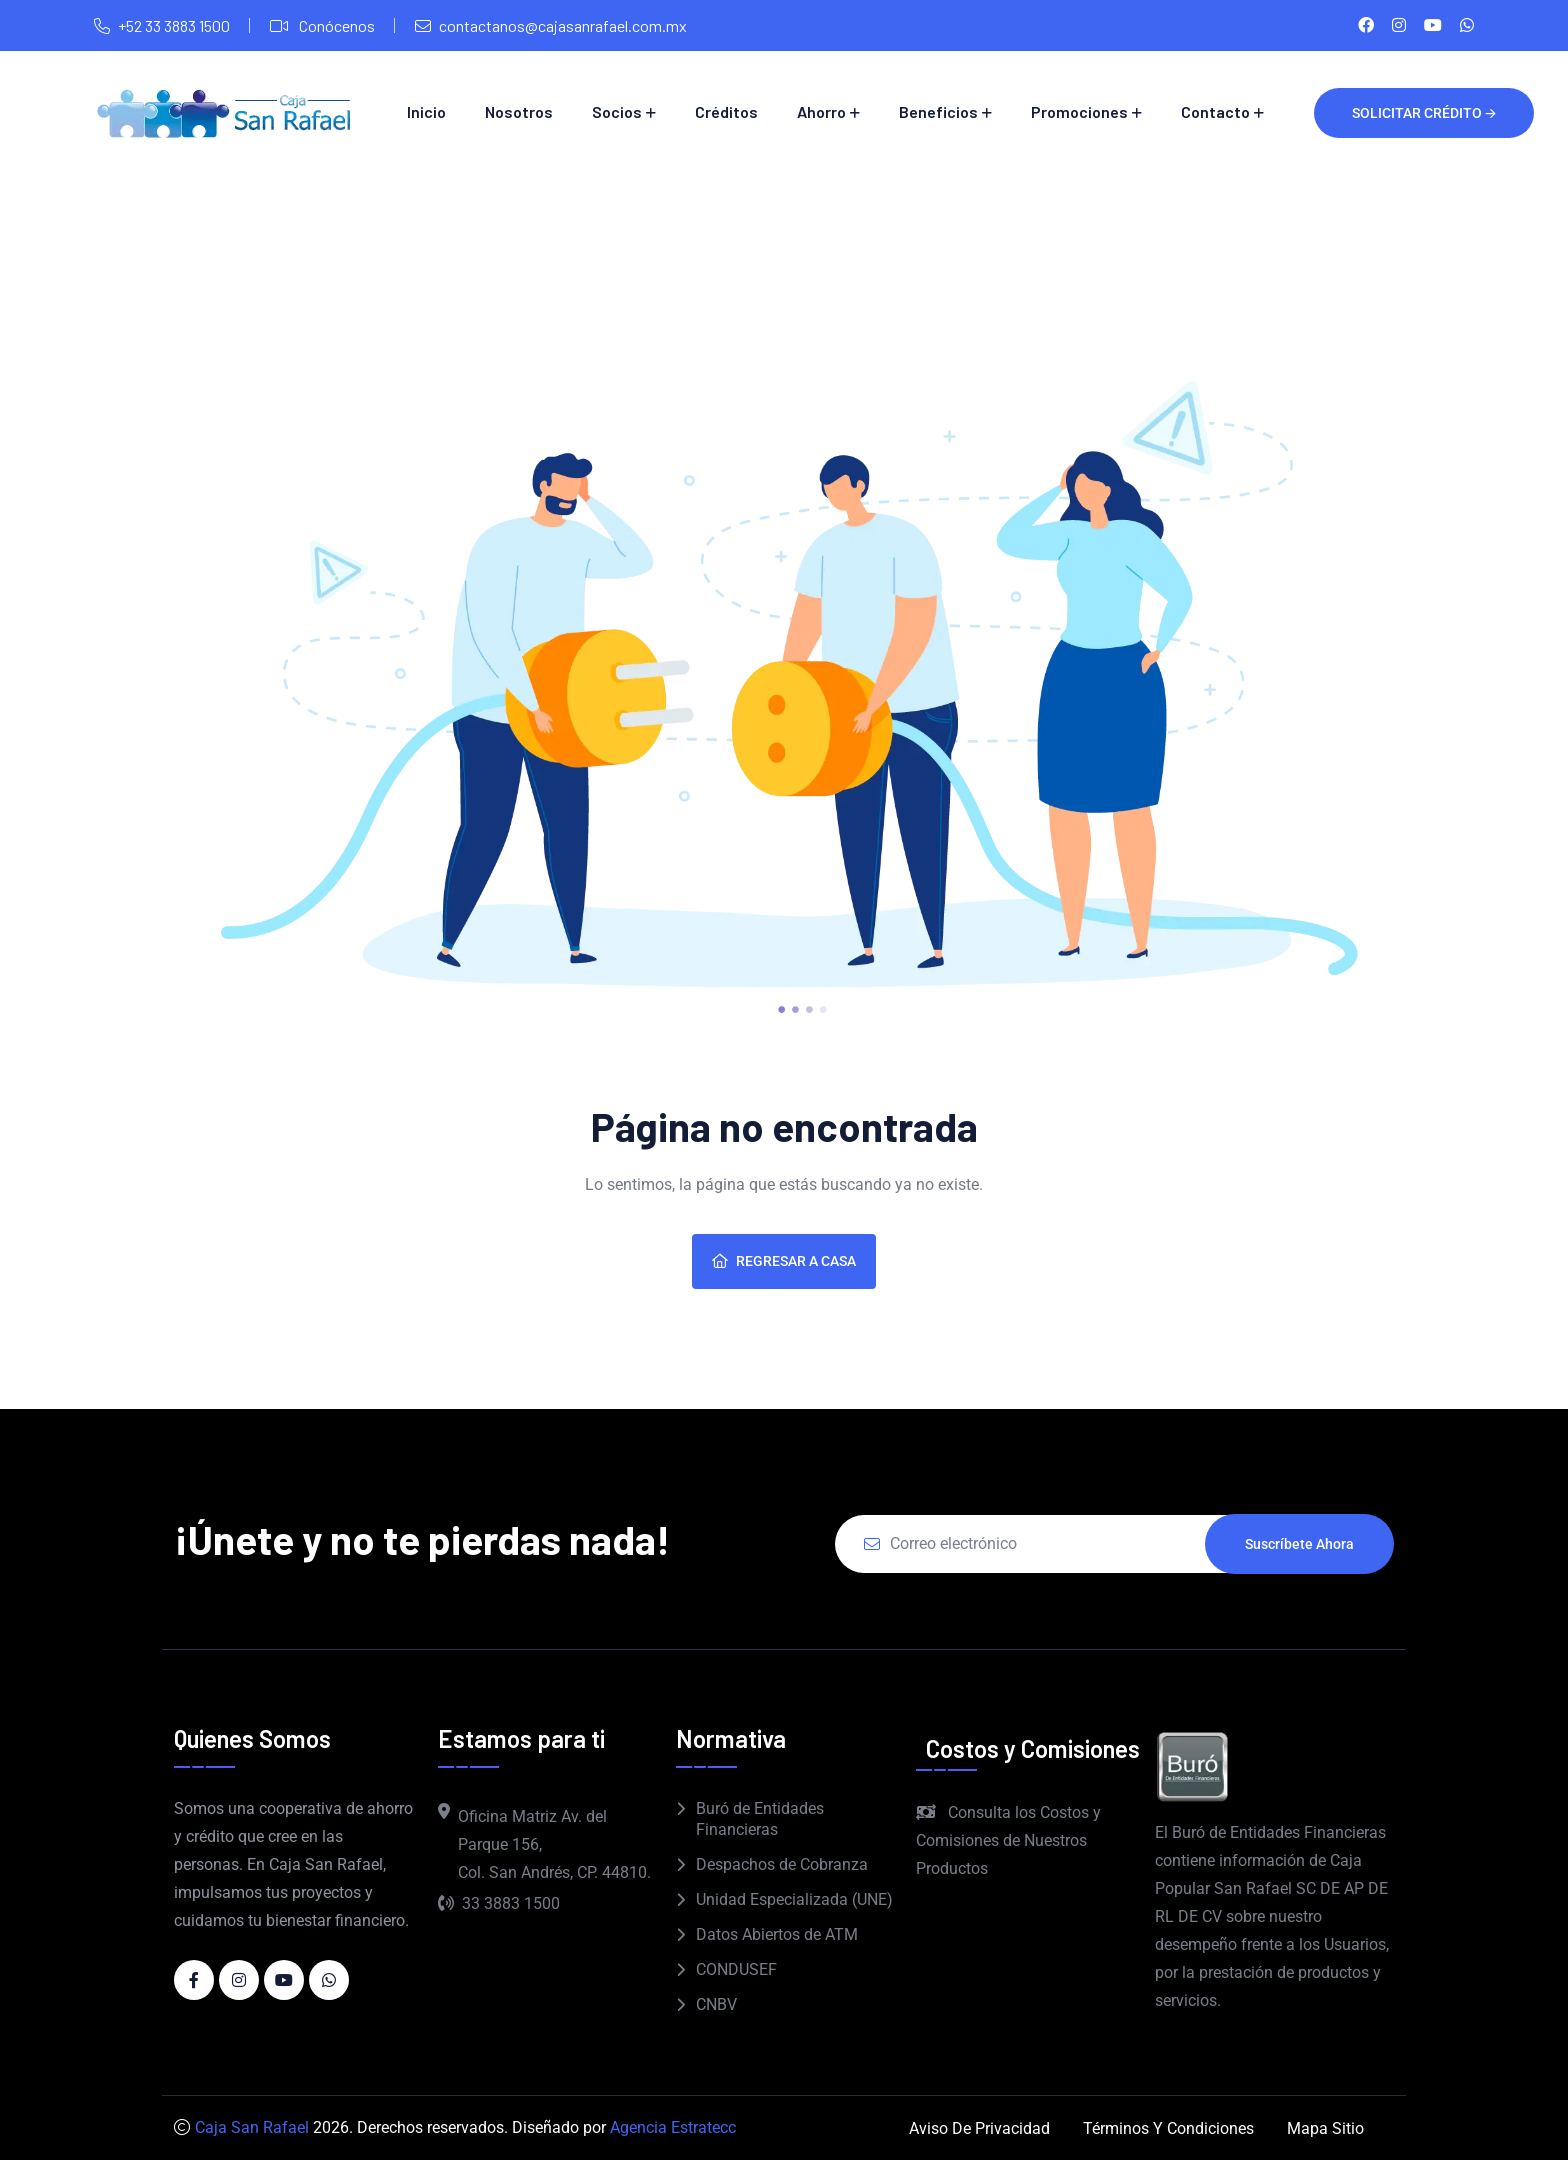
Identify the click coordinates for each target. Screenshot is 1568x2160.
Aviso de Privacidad (979, 2128)
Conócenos (335, 25)
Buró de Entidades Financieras (760, 1819)
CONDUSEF (736, 1969)
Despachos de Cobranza (782, 1864)
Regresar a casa (784, 1261)
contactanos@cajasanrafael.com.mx (563, 25)
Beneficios (938, 111)
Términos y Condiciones (1168, 2128)
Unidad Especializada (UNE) (794, 1899)
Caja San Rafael (252, 2127)
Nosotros (519, 111)
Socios (617, 111)
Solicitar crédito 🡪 (1424, 113)
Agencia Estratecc (673, 2127)
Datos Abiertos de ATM (777, 1934)
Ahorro (821, 111)
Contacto (1215, 111)
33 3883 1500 (499, 1903)
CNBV (716, 2004)
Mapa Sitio (1325, 2128)
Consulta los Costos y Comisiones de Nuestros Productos (1008, 1840)
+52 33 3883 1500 (174, 25)
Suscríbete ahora (1299, 1544)
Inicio (426, 111)
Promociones (1079, 111)
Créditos (726, 111)
